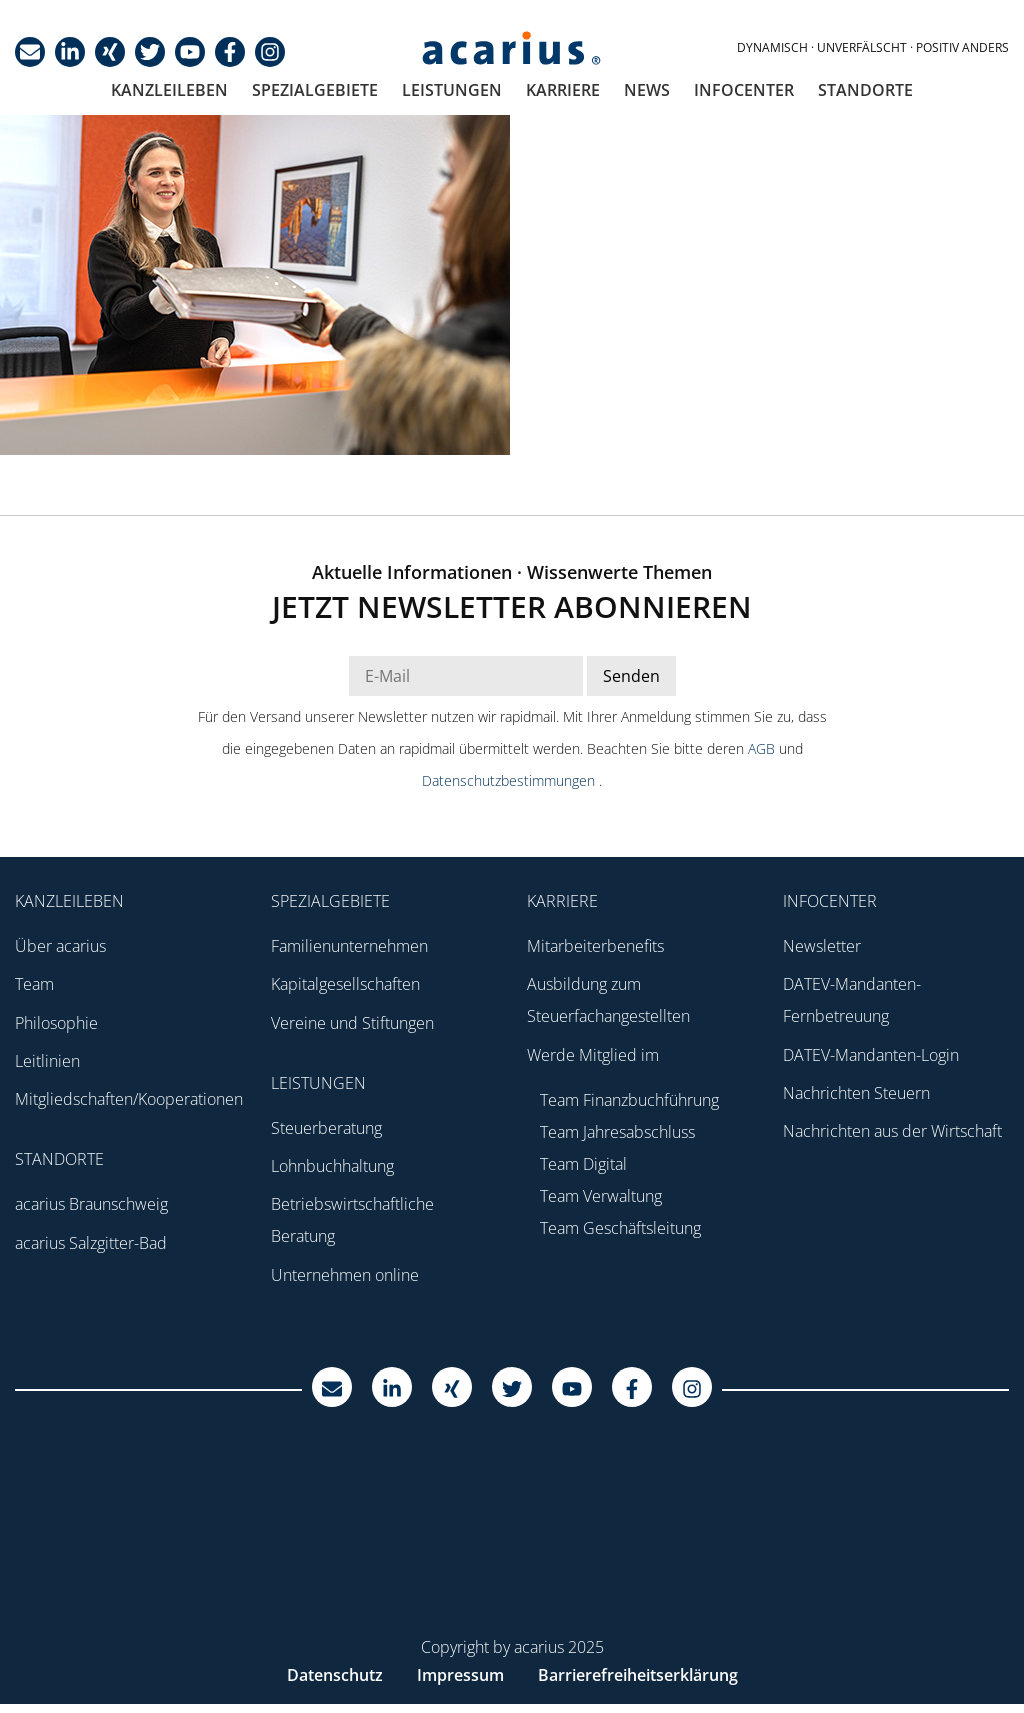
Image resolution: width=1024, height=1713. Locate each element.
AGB (763, 748)
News (647, 90)
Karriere (563, 90)
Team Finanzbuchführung (629, 1100)
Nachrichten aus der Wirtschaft (892, 1131)
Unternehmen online (345, 1275)
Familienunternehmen (349, 946)
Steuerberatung (326, 1128)
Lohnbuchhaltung (332, 1166)
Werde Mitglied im (593, 1055)
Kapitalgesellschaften (345, 984)
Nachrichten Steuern (856, 1093)
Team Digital (583, 1164)
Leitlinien (47, 1061)
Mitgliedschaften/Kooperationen (129, 1099)
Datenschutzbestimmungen (510, 780)
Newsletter (822, 946)
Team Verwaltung (601, 1196)
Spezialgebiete (315, 90)
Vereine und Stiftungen (352, 1023)
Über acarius (60, 946)
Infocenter (744, 90)
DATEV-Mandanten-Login (871, 1055)
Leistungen (452, 90)
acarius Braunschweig (91, 1204)
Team (34, 984)
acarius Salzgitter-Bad (91, 1243)
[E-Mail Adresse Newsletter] (466, 676)
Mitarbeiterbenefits (595, 946)
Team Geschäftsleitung (620, 1228)
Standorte (865, 90)
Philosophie (56, 1023)
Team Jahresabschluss (617, 1132)
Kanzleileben (169, 90)
